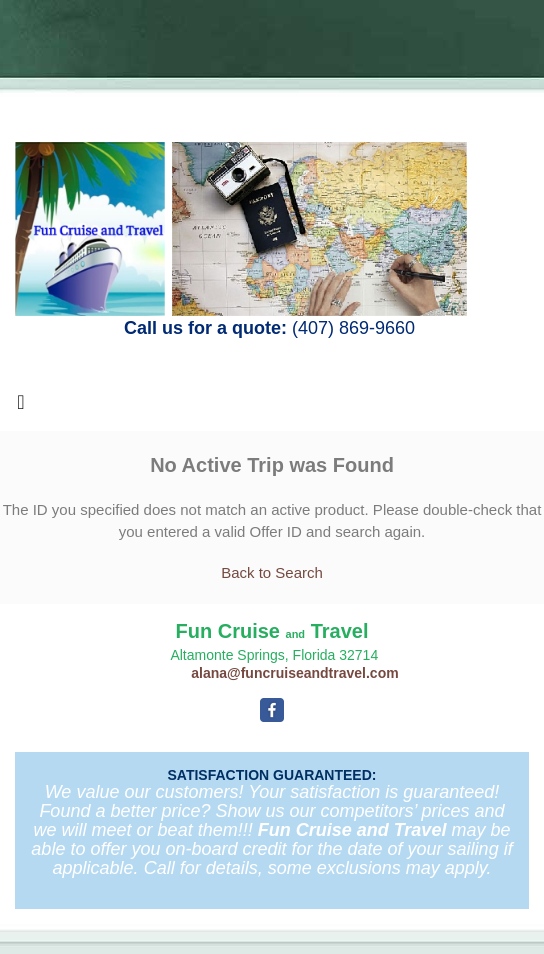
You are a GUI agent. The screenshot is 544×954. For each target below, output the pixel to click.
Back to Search (272, 572)
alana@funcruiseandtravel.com (294, 673)
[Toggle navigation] (21, 407)
